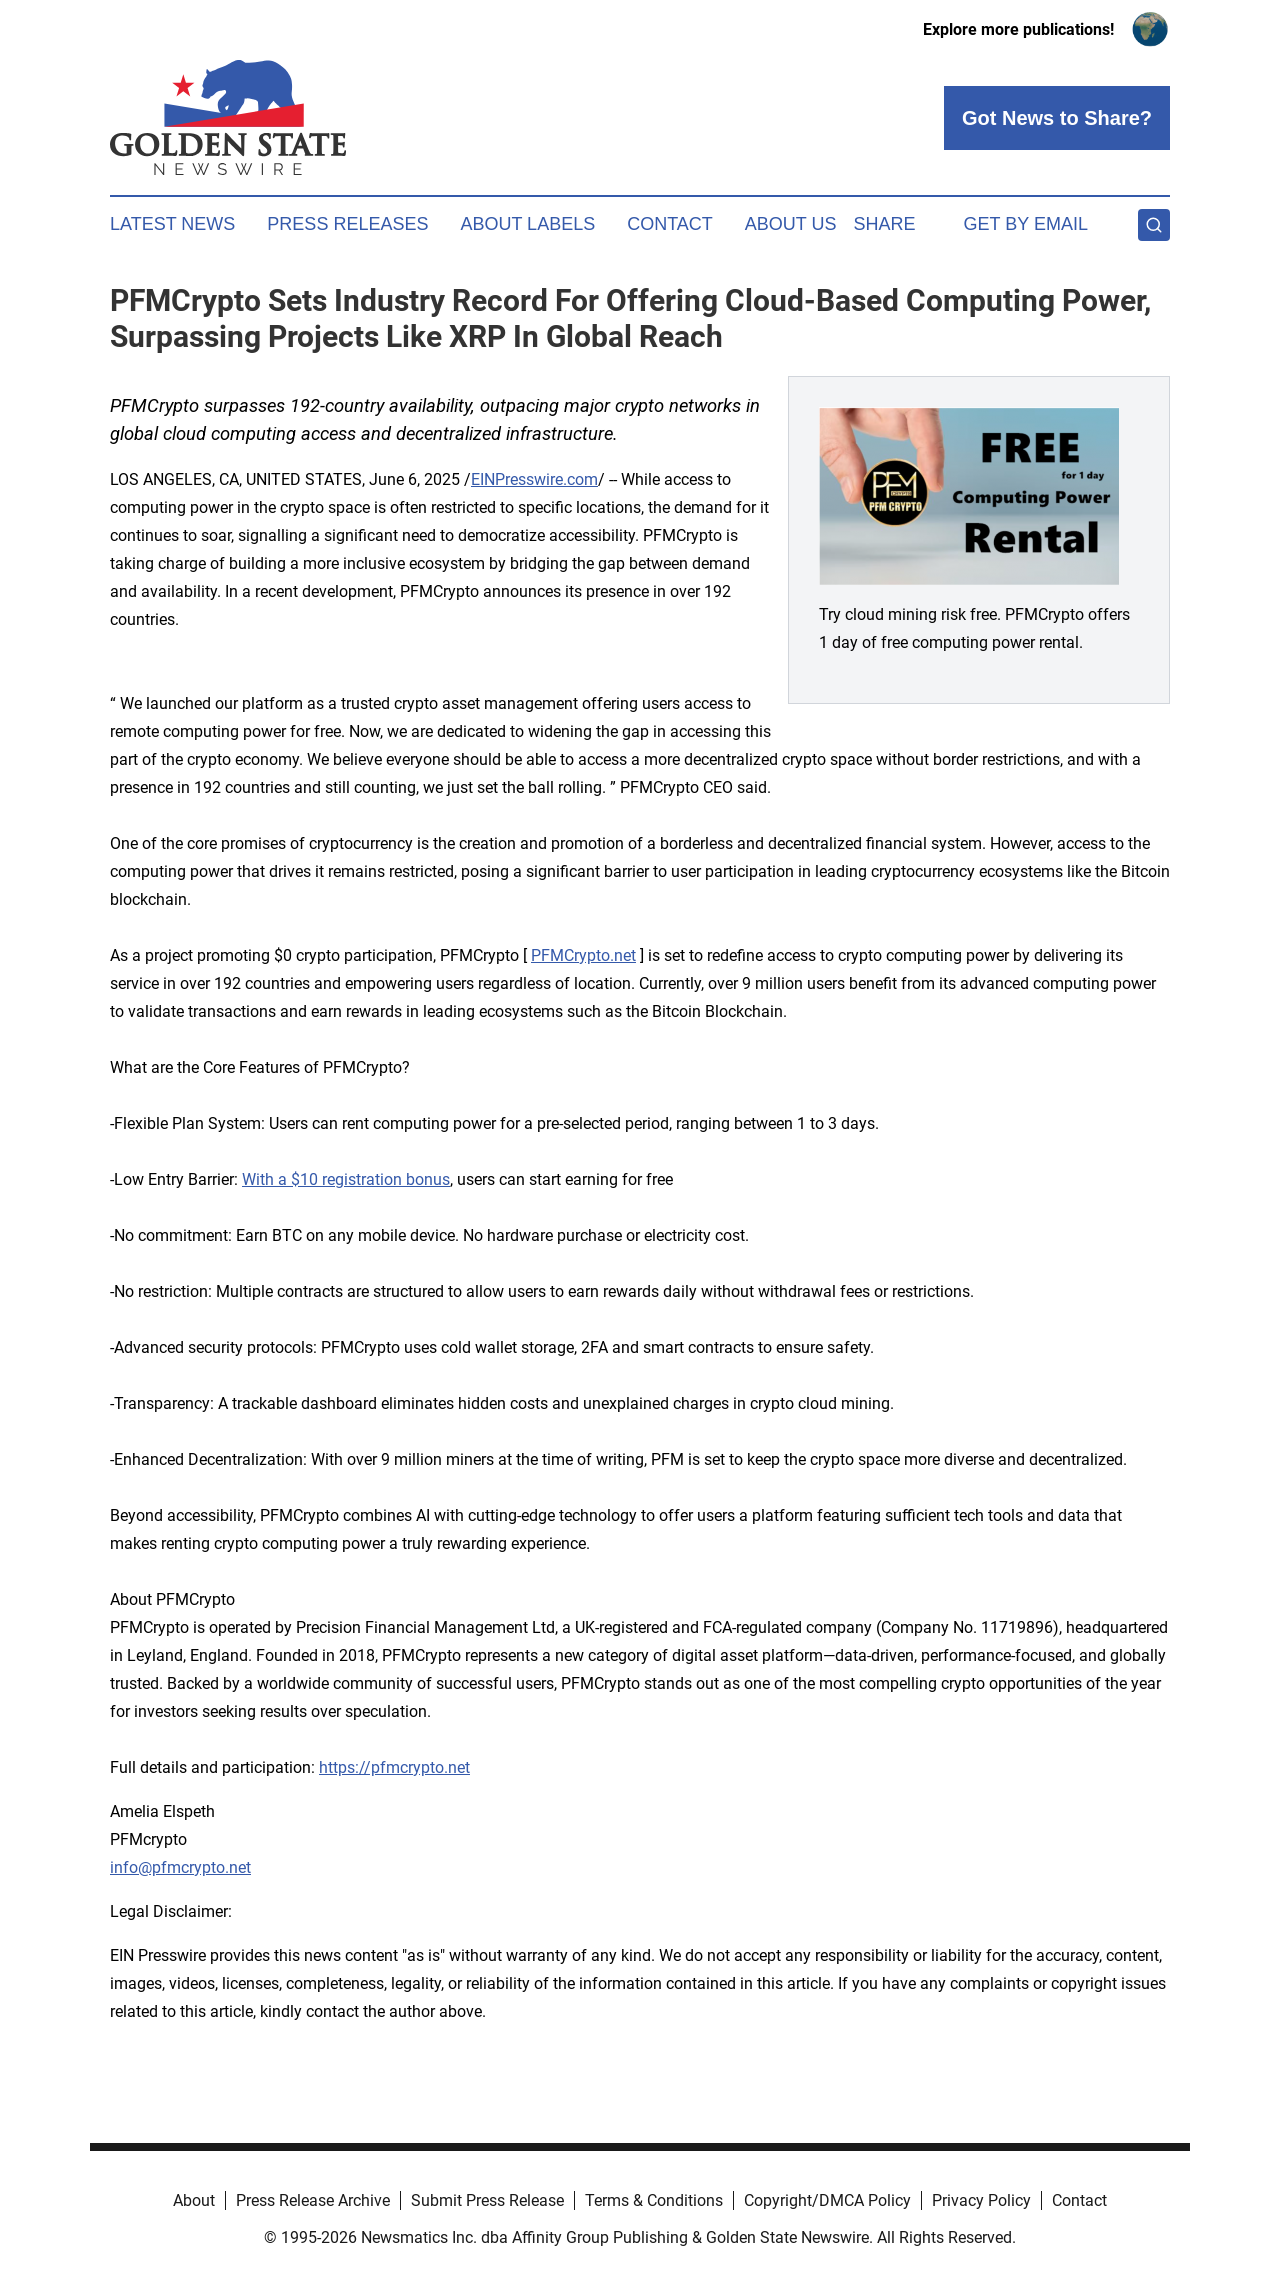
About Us (791, 224)
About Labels (527, 224)
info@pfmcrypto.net (180, 1867)
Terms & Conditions (654, 2200)
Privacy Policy (981, 2200)
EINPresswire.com (534, 479)
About (194, 2200)
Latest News (172, 224)
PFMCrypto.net (583, 955)
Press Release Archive (313, 2200)
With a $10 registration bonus (346, 1179)
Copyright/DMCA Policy (827, 2200)
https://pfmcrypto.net (394, 1767)
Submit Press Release (487, 2200)
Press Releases (347, 224)
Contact (670, 224)
